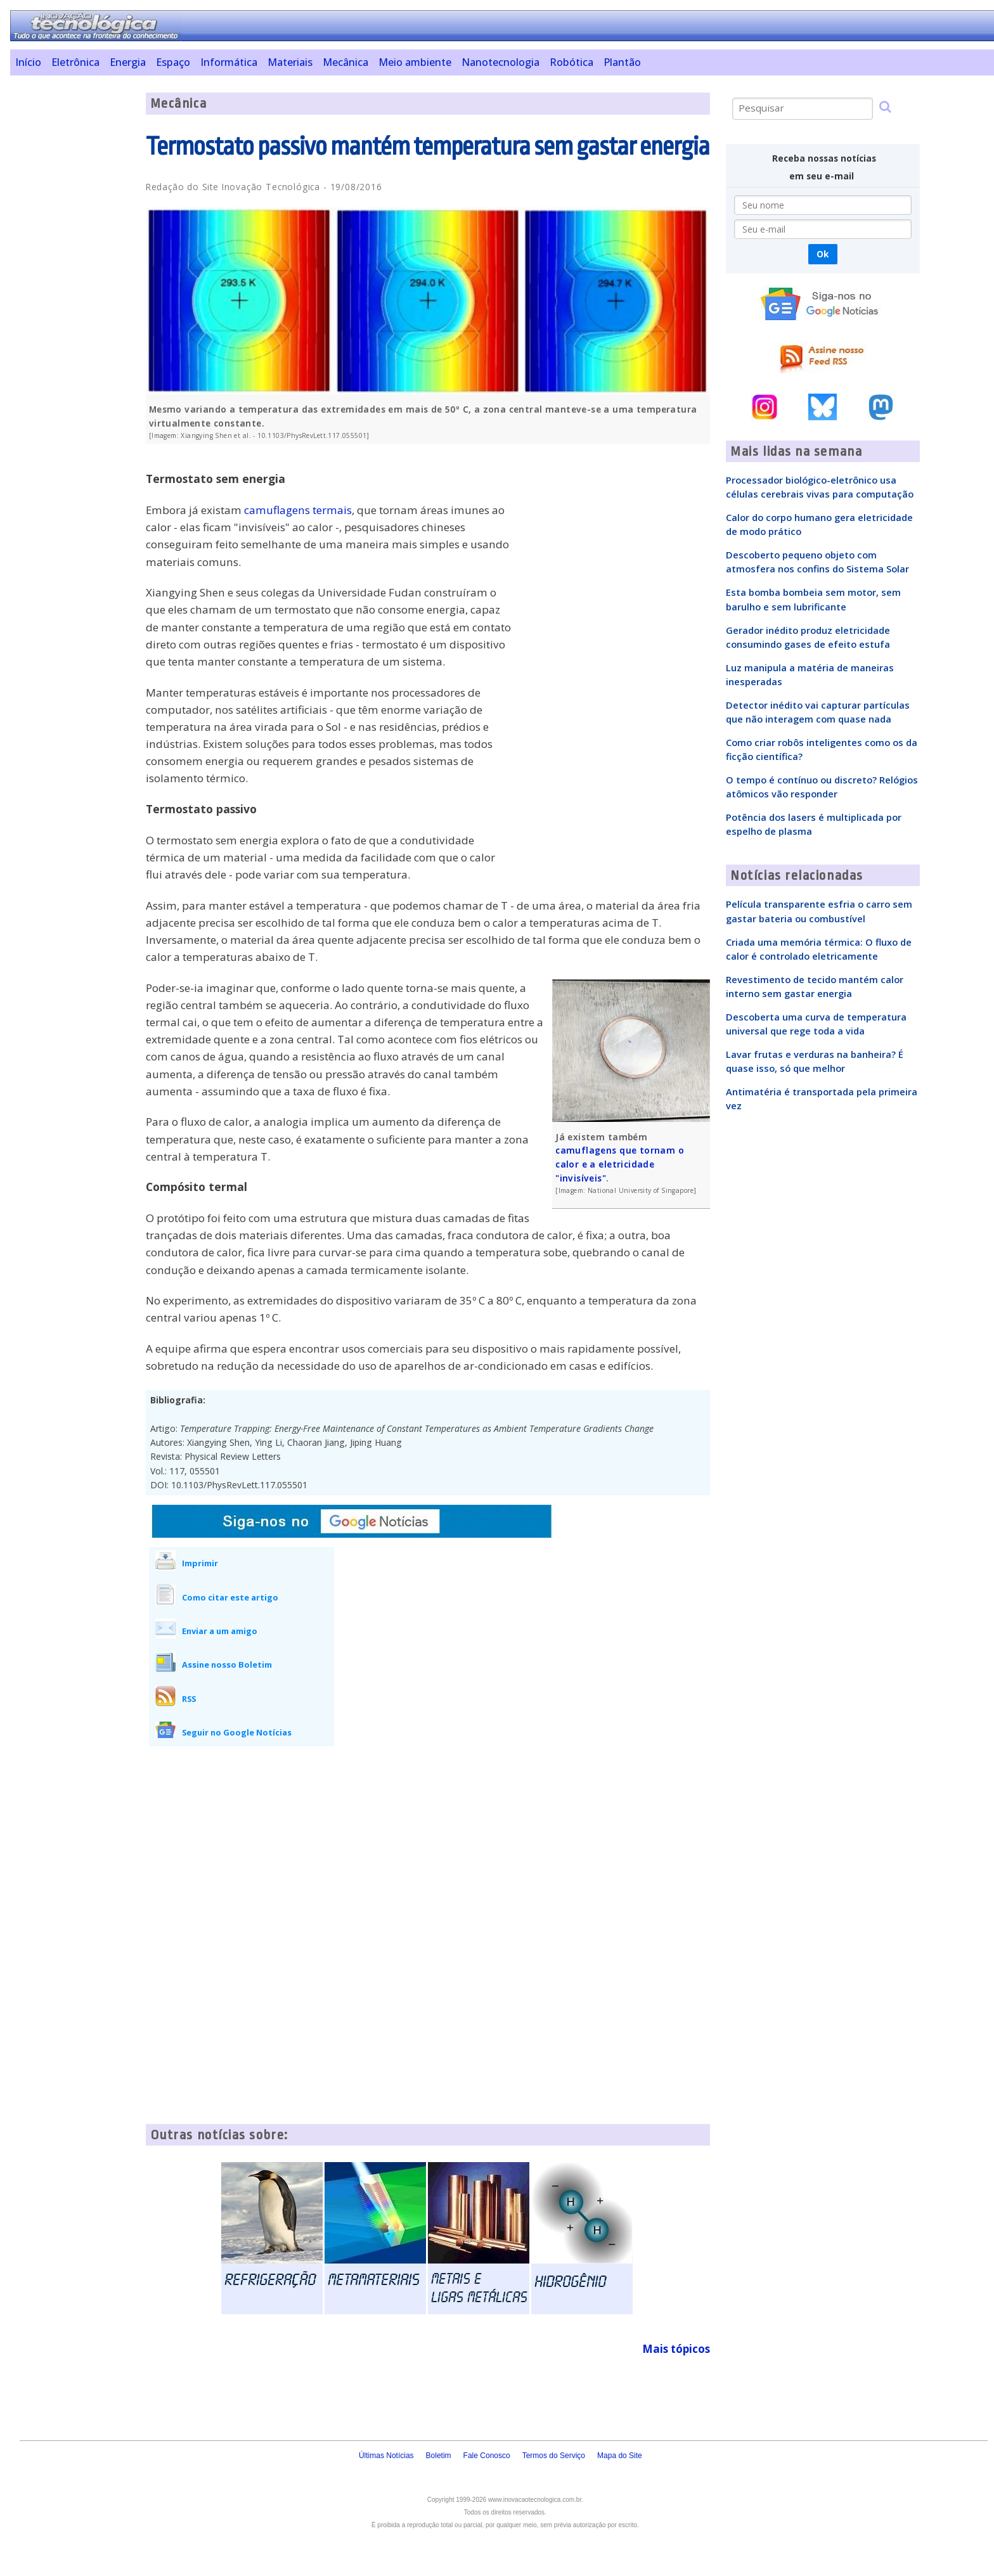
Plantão (622, 62)
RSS (189, 1698)
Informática (228, 62)
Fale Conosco (486, 2455)
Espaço (173, 62)
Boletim (438, 2455)
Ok (822, 254)
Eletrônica (75, 62)
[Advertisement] (73, 283)
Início (28, 62)
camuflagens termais (298, 510)
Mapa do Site (619, 2455)
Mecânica (345, 62)
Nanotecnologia (500, 62)
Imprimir (200, 1563)
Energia (128, 62)
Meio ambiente (414, 62)
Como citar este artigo (230, 1597)
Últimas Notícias (386, 2455)
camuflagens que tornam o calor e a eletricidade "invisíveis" (619, 1164)
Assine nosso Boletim (227, 1664)
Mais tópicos (676, 2348)
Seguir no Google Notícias (237, 1732)
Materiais (290, 62)
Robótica (571, 62)
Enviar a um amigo (219, 1631)
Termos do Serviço (553, 2455)
